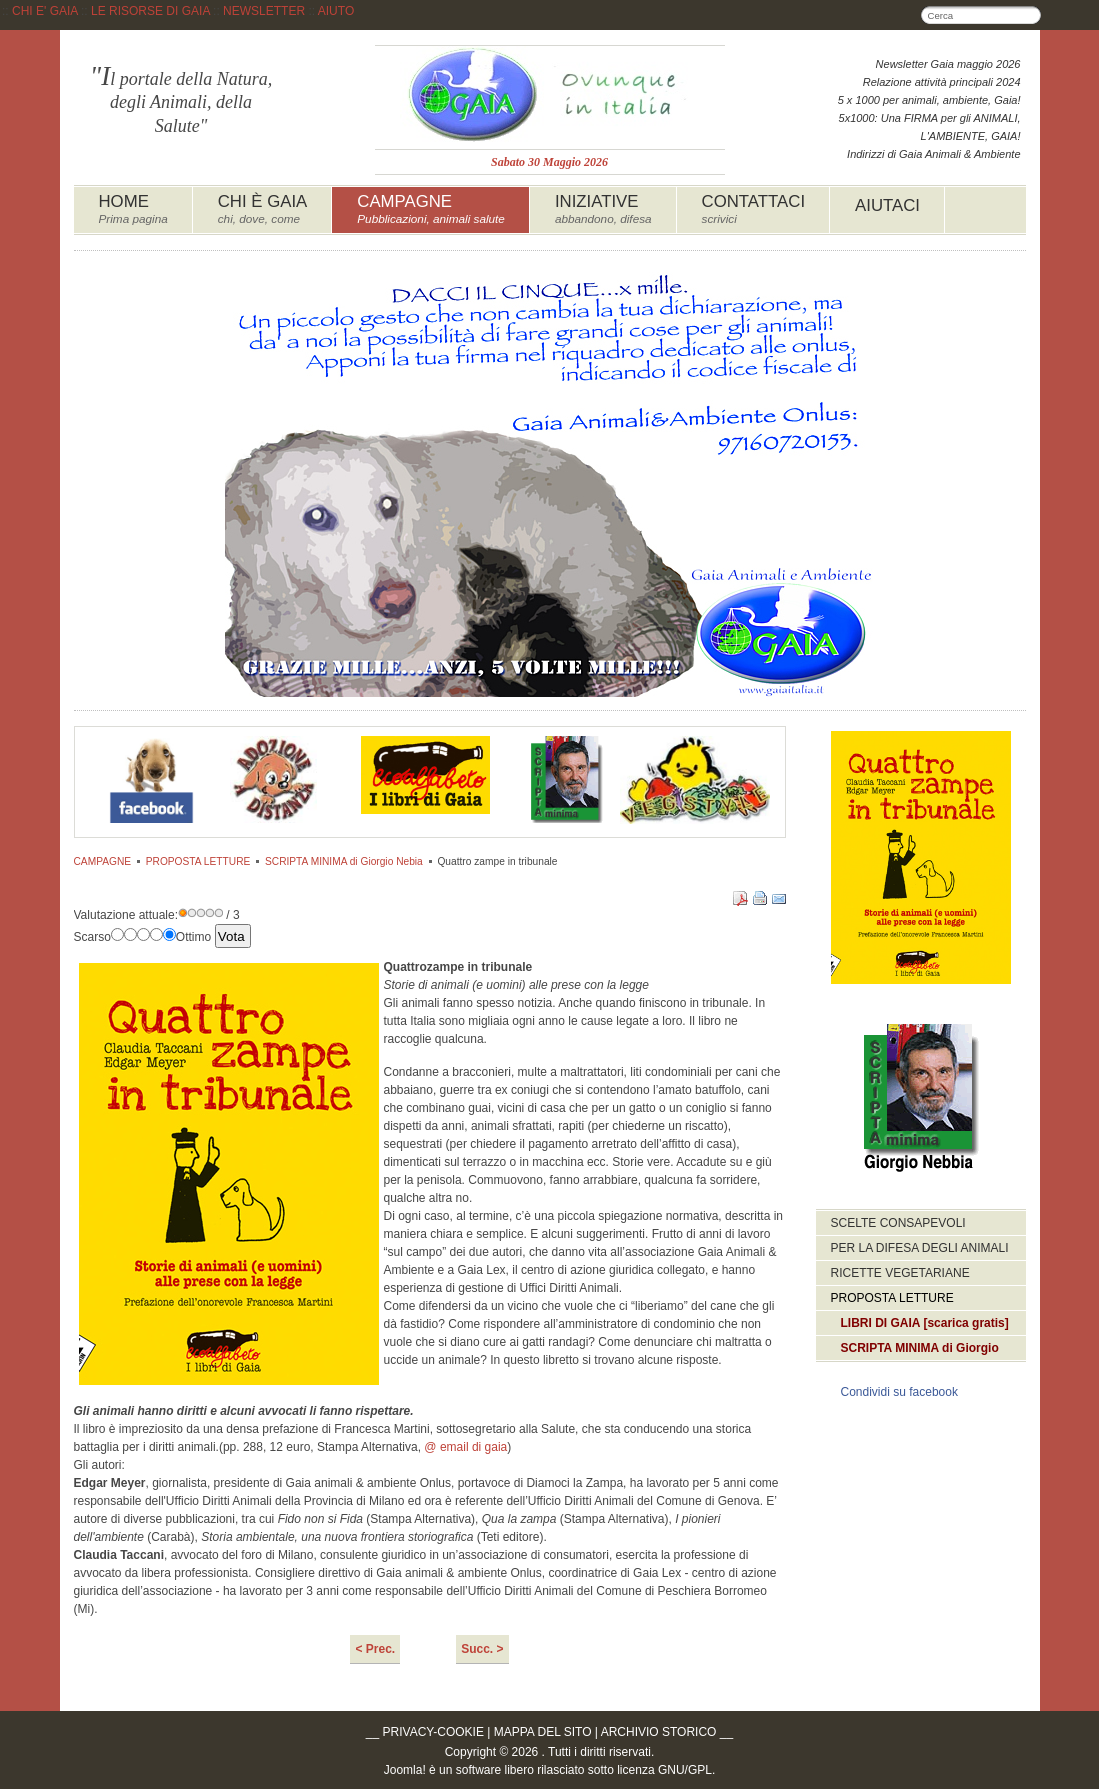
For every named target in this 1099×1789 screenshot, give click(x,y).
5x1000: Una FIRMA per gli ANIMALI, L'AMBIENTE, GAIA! (930, 127)
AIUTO (336, 11)
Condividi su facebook (899, 1392)
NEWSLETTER (264, 11)
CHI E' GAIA (45, 11)
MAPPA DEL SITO (543, 1732)
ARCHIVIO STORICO (659, 1732)
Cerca (1032, 15)
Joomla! (405, 1770)
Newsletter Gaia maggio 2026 (948, 64)
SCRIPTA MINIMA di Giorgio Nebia (344, 861)
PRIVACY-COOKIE (433, 1732)
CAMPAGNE (103, 861)
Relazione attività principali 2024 (942, 82)
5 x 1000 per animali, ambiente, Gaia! (929, 100)
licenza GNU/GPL (664, 1770)
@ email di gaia (465, 1447)
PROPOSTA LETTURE (198, 861)
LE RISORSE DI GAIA (150, 11)
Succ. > (482, 1649)
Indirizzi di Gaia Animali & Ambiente (933, 154)
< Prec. (375, 1649)
